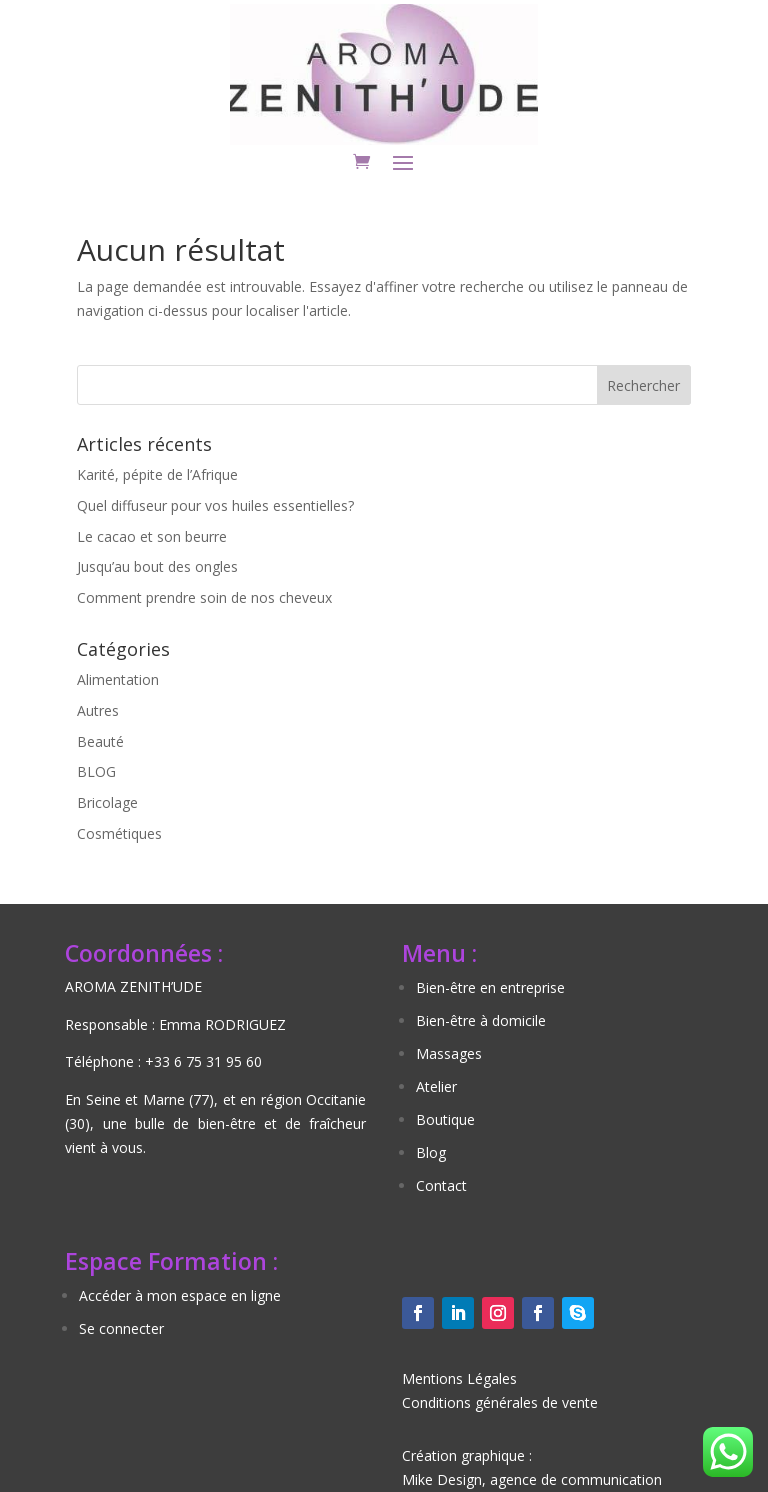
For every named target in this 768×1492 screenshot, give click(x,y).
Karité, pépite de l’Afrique (157, 474)
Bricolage (107, 802)
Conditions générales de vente (500, 1402)
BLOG (96, 771)
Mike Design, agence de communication (532, 1479)
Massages (449, 1053)
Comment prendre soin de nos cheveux (204, 597)
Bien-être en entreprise (490, 987)
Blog (431, 1152)
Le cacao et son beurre (152, 536)
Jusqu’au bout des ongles (157, 566)
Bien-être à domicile (481, 1020)
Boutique (445, 1119)
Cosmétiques (119, 833)
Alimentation (118, 679)
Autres (98, 710)
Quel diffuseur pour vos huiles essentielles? (215, 505)
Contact (441, 1185)
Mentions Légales (459, 1378)
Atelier (436, 1086)
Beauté (100, 741)
